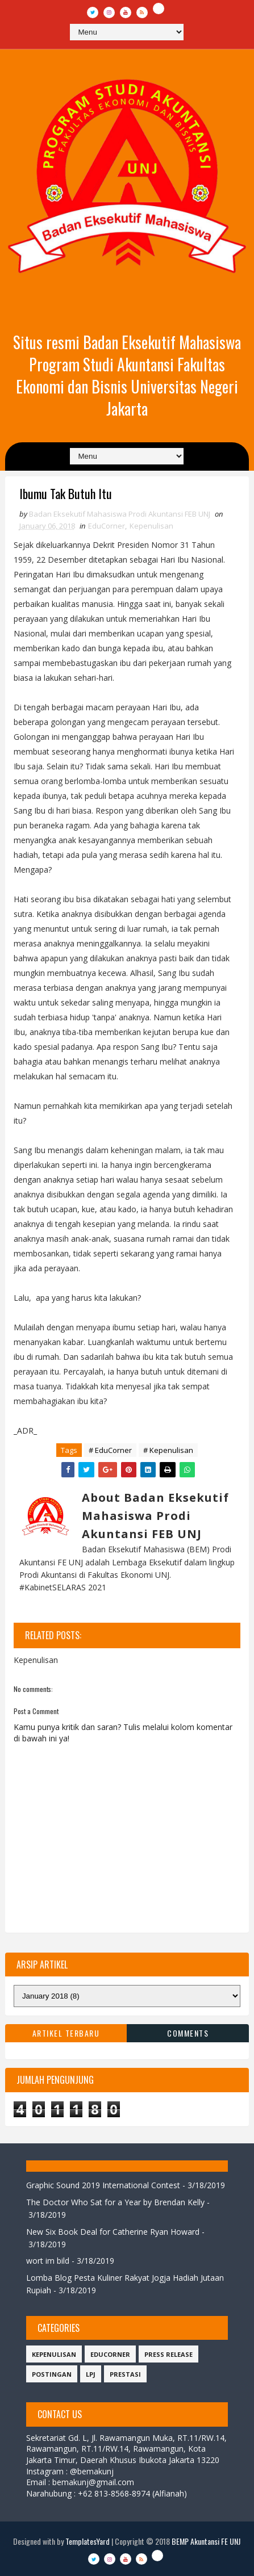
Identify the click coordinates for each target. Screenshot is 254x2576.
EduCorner (106, 526)
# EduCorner (110, 1450)
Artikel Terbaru (66, 2033)
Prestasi (125, 2374)
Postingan (52, 2374)
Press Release (168, 2354)
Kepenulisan (151, 526)
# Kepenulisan (168, 1450)
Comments (188, 2033)
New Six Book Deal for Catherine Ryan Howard (112, 2231)
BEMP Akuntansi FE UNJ (206, 2541)
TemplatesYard (87, 2541)
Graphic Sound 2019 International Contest (103, 2185)
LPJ (90, 2374)
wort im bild (47, 2260)
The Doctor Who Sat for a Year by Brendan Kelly (115, 2202)
